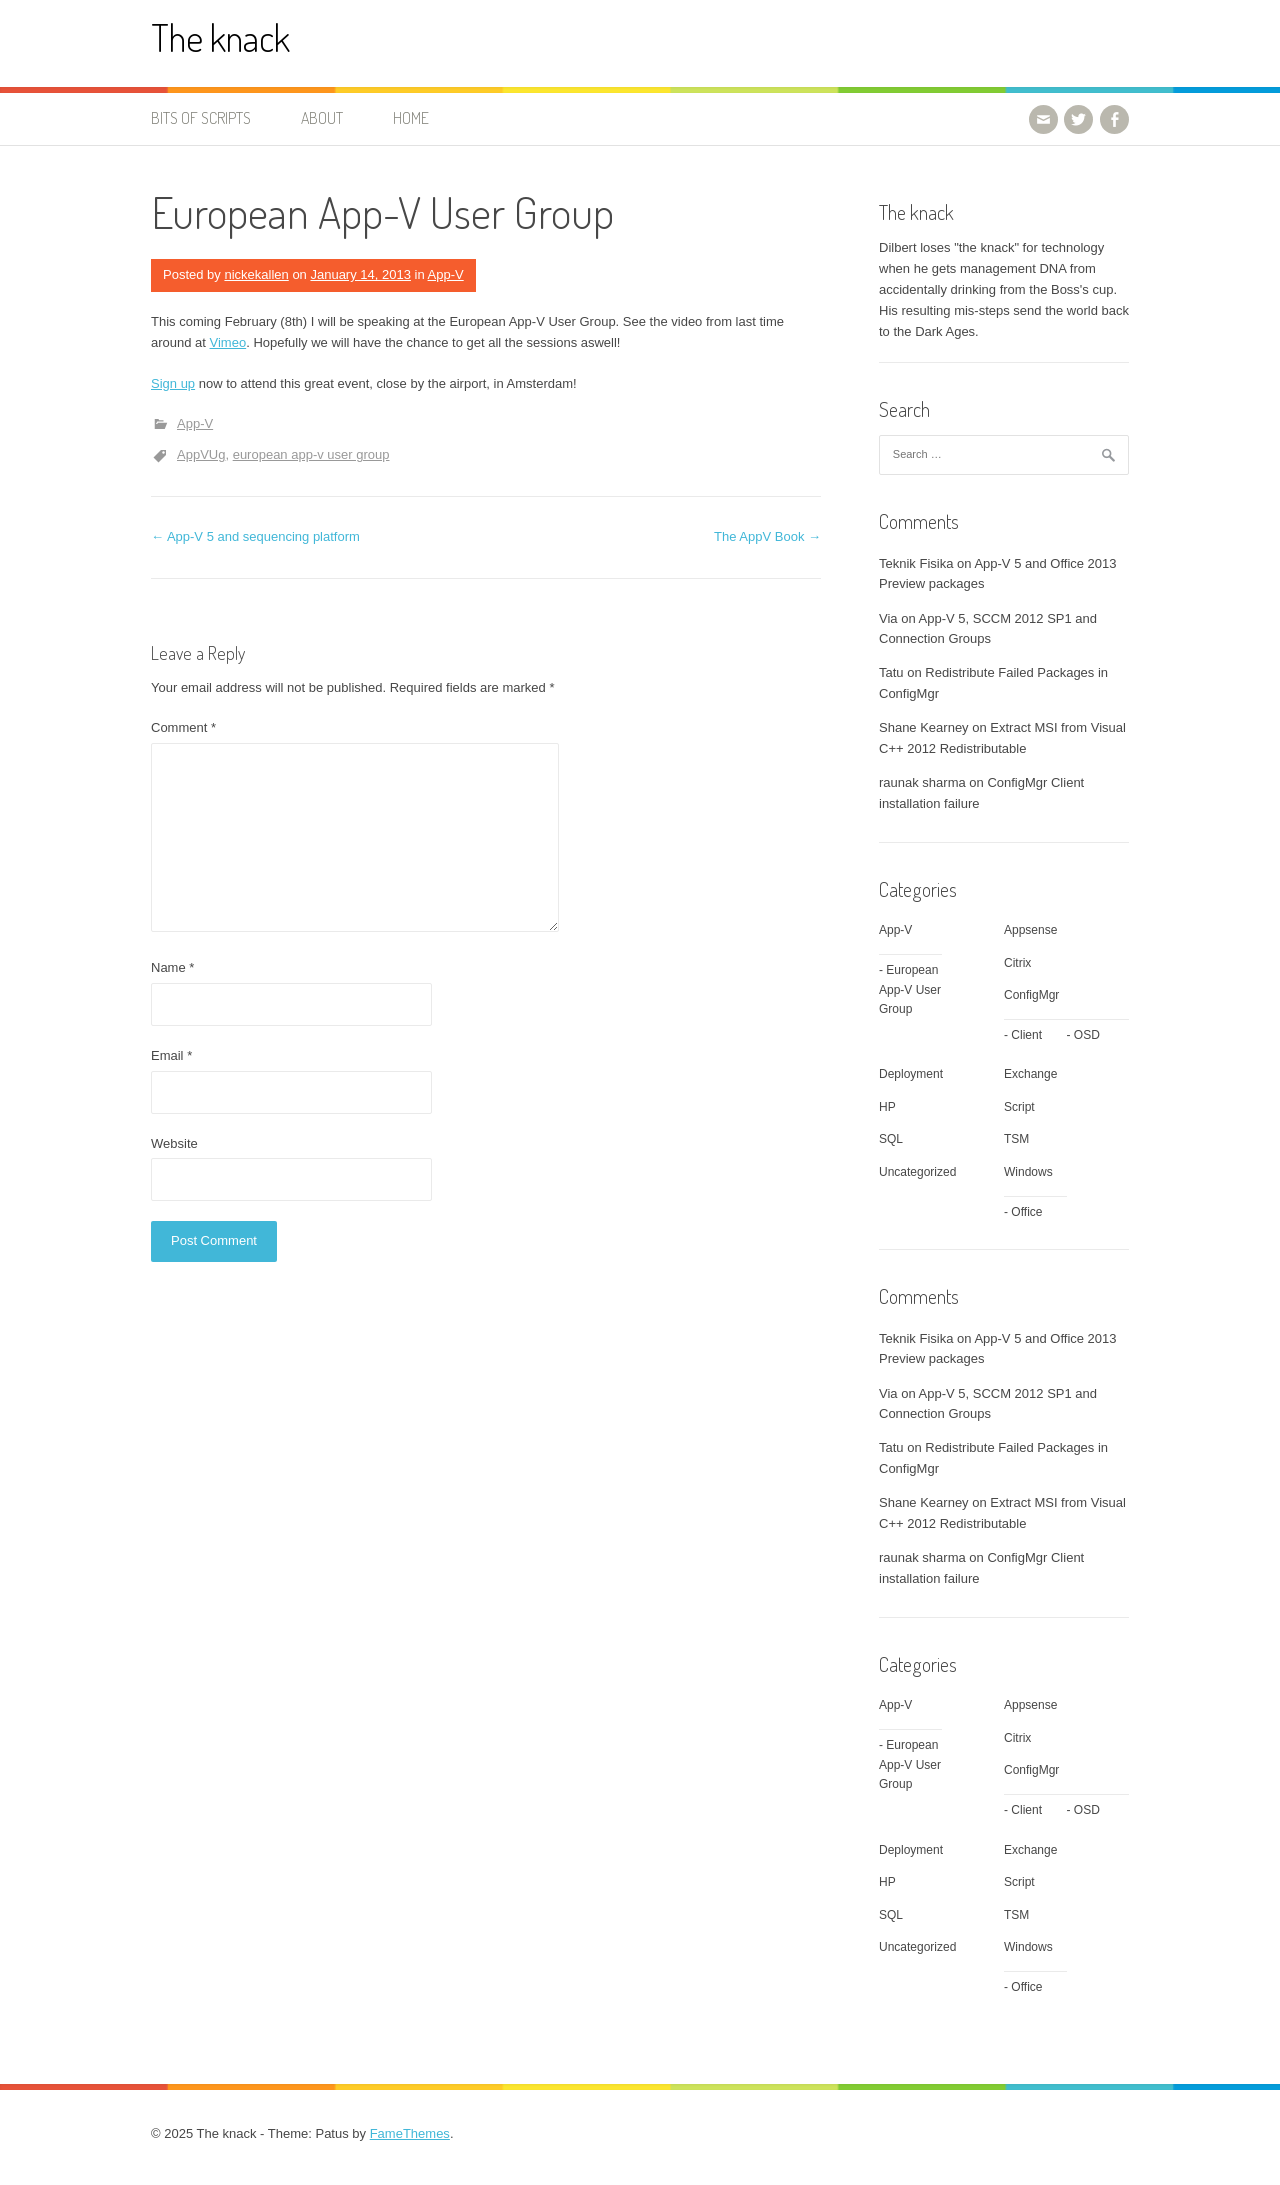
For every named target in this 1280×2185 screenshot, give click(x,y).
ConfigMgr (1031, 995)
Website (174, 1143)
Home (411, 118)
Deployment (911, 1074)
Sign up (173, 383)
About (322, 118)
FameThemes (410, 2133)
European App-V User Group (910, 989)
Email (171, 1055)
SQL (891, 1139)
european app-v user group (311, 454)
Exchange (1030, 1074)
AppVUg (201, 454)
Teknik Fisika (916, 563)
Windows (1028, 1172)
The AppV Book (767, 536)
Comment (183, 727)
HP (887, 1107)
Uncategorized (917, 1172)
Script (1019, 1107)
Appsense (1030, 930)
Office (1026, 1212)
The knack (220, 37)
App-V (446, 274)
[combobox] (1004, 455)
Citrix (1017, 963)
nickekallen (256, 274)
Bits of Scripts (201, 118)
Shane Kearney (924, 727)
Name (172, 967)
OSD (1087, 1035)
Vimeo (228, 342)
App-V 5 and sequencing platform (255, 536)
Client (1026, 1035)
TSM (1016, 1139)
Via (888, 618)
